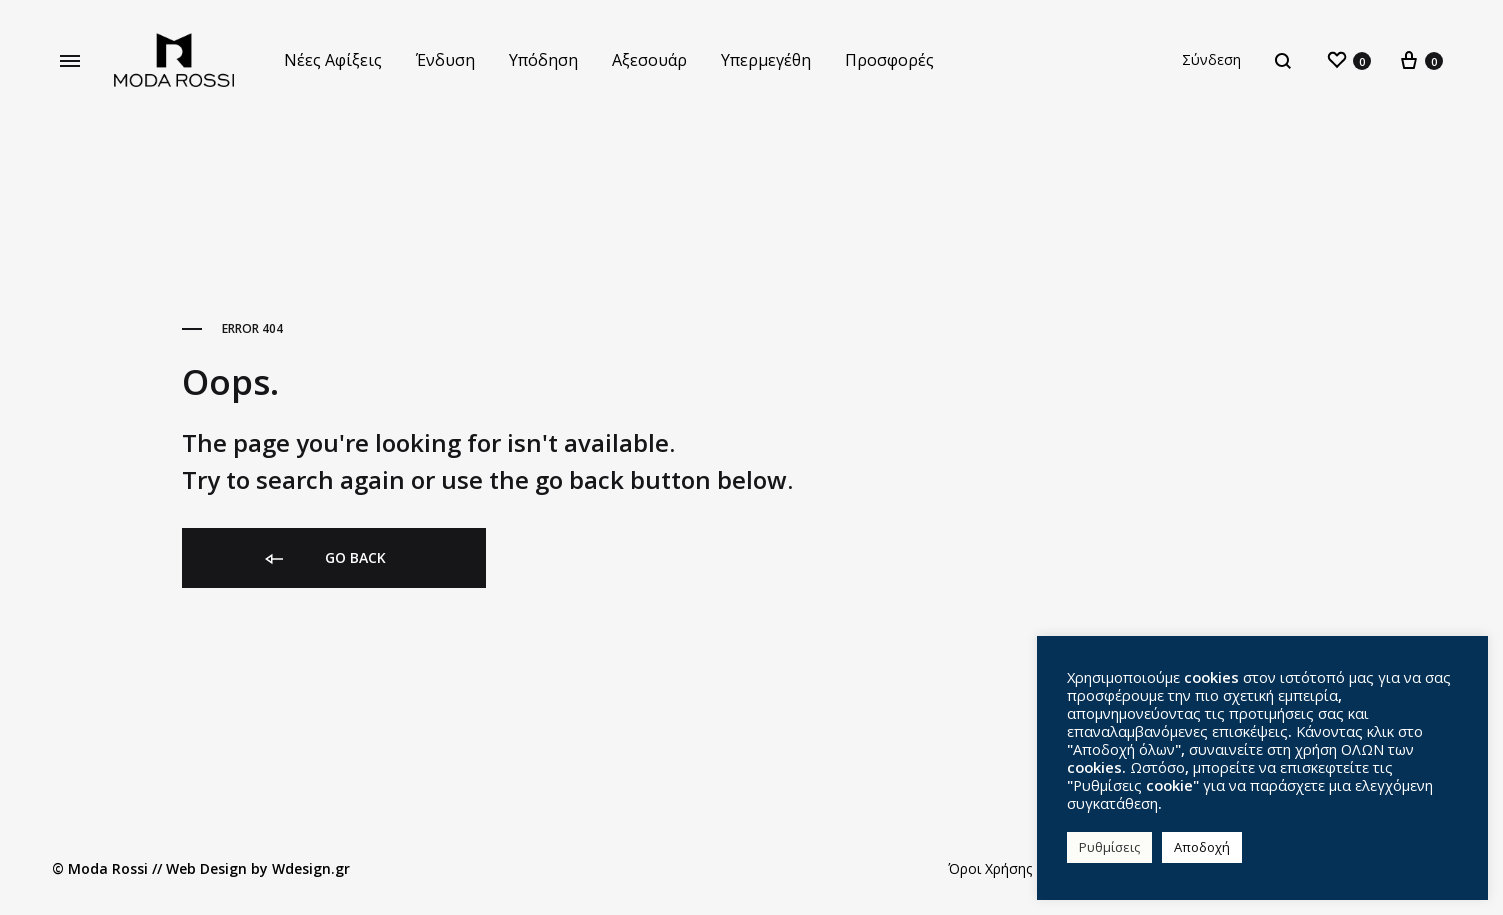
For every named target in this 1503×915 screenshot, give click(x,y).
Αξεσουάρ (649, 60)
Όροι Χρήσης (990, 868)
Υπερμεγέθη (766, 60)
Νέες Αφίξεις (333, 60)
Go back (324, 559)
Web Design (206, 868)
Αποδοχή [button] (1202, 847)
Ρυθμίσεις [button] (1109, 847)
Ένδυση (445, 60)
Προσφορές (889, 60)
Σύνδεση (1211, 59)
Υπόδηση (543, 60)
